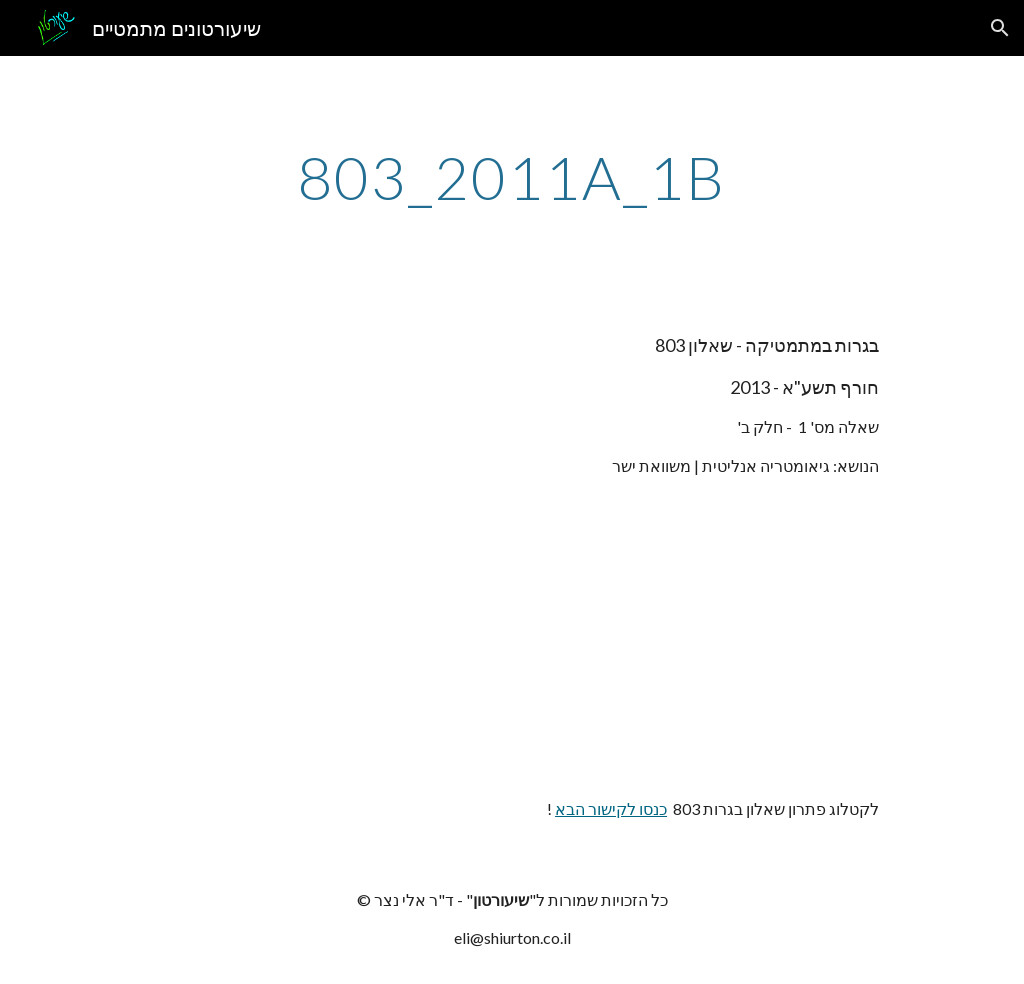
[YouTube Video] (782, 637)
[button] (1000, 28)
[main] (511, 177)
